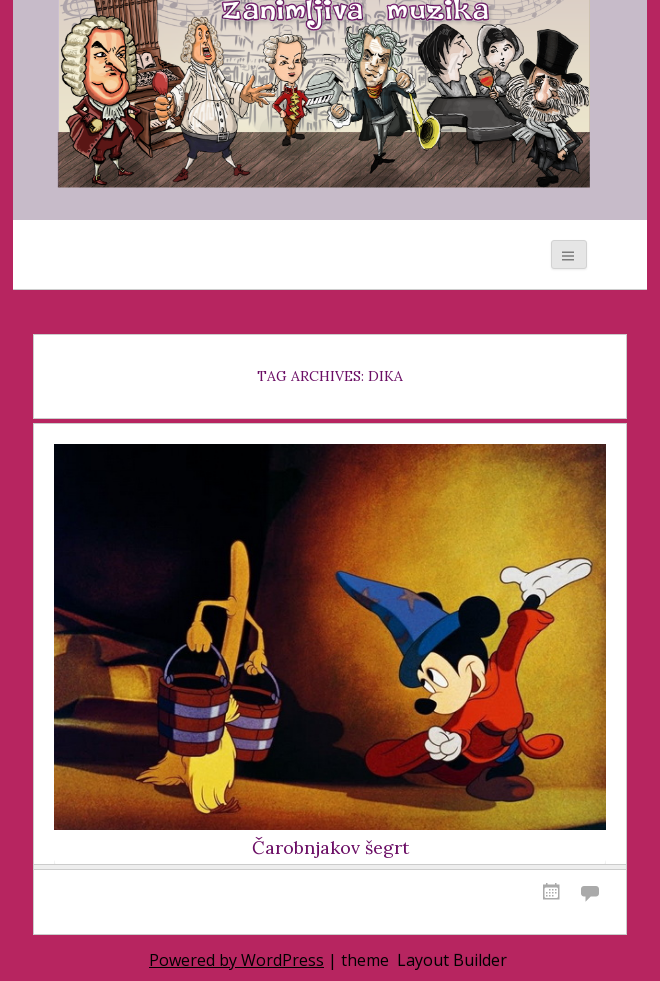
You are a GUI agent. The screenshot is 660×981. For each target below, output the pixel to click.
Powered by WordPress (236, 960)
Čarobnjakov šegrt (330, 848)
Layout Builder (452, 960)
